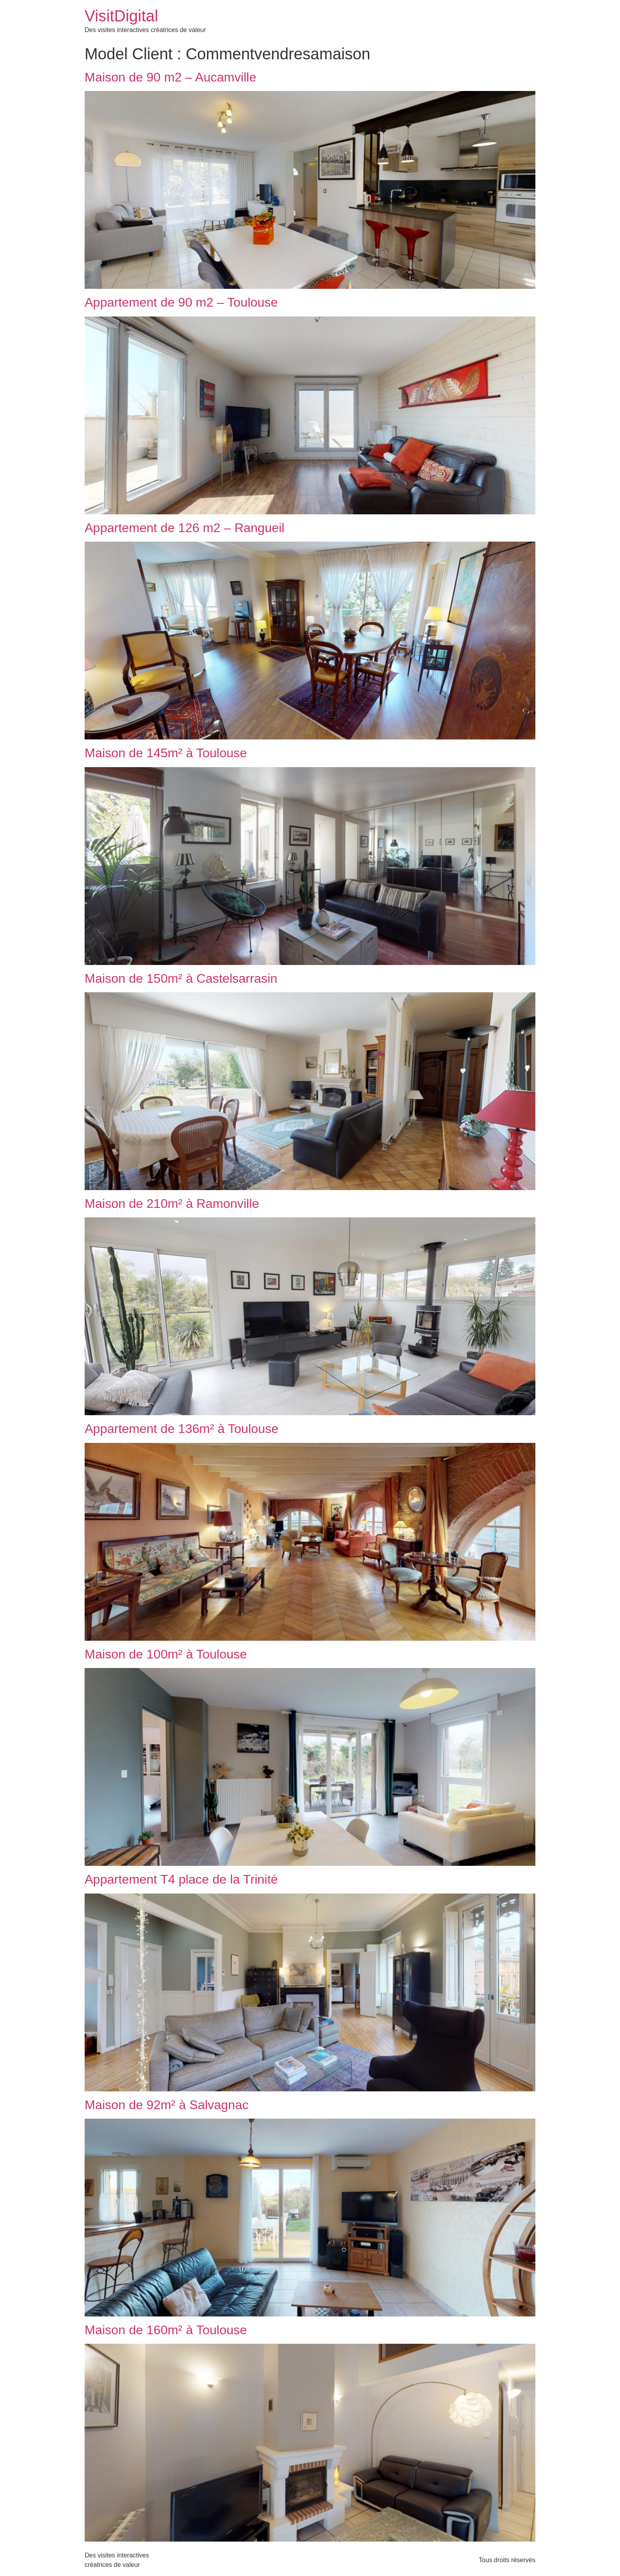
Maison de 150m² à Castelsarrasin (181, 978)
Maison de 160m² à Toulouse (166, 2330)
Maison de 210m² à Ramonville (172, 1203)
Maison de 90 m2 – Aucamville (170, 77)
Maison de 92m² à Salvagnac (166, 2105)
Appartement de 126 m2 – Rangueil (184, 528)
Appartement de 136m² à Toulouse (181, 1429)
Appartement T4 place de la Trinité (181, 1879)
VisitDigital (121, 16)
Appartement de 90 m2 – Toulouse (181, 302)
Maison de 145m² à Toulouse (166, 753)
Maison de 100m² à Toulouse (166, 1654)
